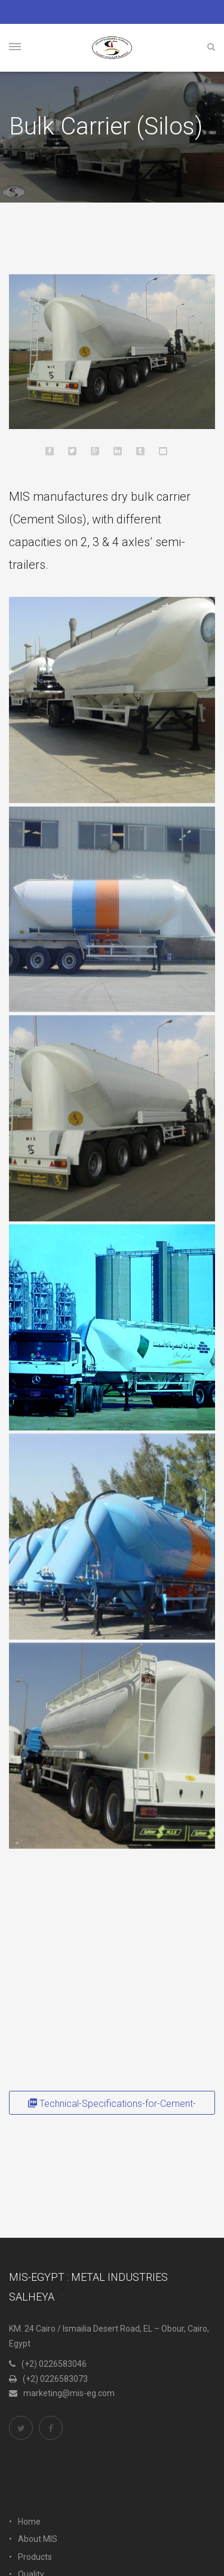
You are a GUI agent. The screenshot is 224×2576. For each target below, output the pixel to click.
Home (29, 2521)
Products (35, 2557)
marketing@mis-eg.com (62, 2393)
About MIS (37, 2539)
